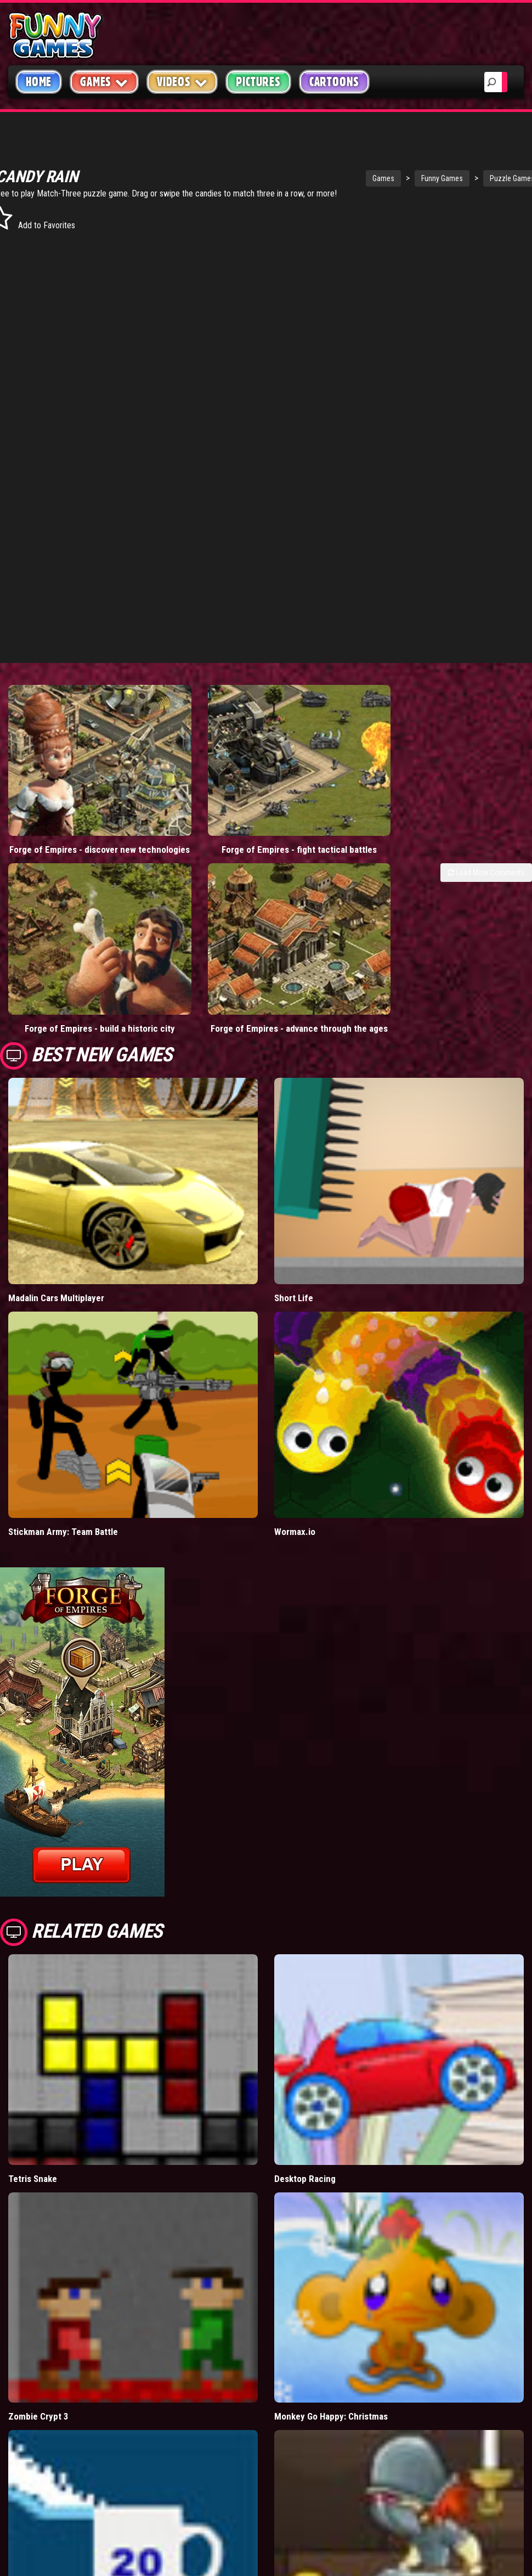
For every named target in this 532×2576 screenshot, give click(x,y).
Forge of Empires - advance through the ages (199, 947)
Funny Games (383, 178)
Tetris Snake (32, 2103)
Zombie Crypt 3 (38, 2341)
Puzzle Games (453, 178)
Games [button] (104, 81)
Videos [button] (182, 81)
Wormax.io (294, 1456)
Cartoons (334, 81)
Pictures (258, 81)
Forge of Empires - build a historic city (66, 947)
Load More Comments (486, 841)
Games (325, 178)
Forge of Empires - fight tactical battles (199, 813)
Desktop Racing (305, 2103)
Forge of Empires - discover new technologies (66, 813)
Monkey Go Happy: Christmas (331, 2341)
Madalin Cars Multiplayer (56, 1222)
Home (39, 81)
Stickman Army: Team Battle (63, 1456)
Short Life (293, 1222)
